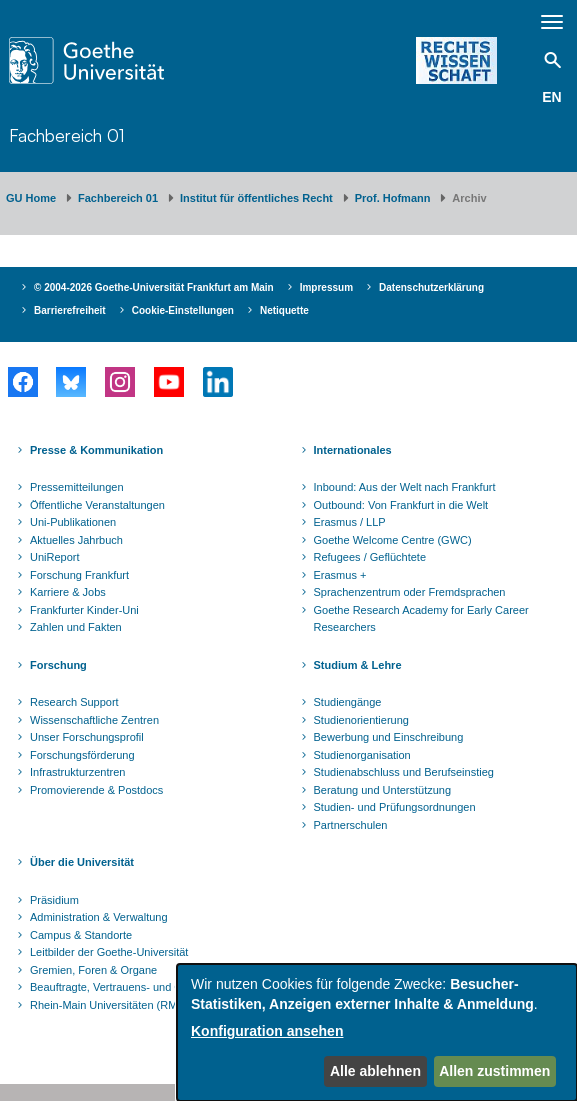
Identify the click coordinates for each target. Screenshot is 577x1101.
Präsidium (54, 900)
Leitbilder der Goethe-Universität (109, 952)
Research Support (74, 702)
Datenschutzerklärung (431, 287)
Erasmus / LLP (350, 522)
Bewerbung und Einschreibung (389, 737)
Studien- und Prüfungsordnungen (395, 807)
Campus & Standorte (81, 935)
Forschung (58, 665)
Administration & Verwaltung (99, 917)
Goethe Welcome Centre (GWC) (393, 540)
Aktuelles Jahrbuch (76, 540)
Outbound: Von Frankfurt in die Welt (401, 505)
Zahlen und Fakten (76, 627)
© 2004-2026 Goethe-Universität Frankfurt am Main (154, 287)
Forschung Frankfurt (79, 575)
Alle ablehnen (375, 1071)
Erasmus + (340, 575)
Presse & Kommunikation (96, 450)
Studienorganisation (362, 755)
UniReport (55, 557)
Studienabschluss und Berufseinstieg (404, 772)
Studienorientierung (361, 720)
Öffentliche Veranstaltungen (97, 505)
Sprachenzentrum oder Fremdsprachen (410, 592)
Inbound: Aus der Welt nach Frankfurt (405, 487)
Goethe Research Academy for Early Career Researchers (421, 619)
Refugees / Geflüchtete (370, 557)
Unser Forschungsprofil (87, 737)
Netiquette (284, 310)
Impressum (326, 287)
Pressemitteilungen (77, 487)
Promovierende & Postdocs (96, 790)
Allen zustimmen (494, 1071)
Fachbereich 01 (66, 135)
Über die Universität (82, 862)
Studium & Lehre (358, 665)
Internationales (353, 450)
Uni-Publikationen (73, 522)
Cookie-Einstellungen (183, 310)
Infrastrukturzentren (77, 772)
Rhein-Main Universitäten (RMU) (109, 1005)
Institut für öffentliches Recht (256, 198)
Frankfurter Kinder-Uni (84, 610)
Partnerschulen (351, 825)
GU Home (31, 198)
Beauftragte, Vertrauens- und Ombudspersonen (146, 987)
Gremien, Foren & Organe (93, 970)
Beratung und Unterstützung (383, 790)
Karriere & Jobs (68, 592)
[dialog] (377, 1032)
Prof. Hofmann (393, 198)
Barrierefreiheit (70, 310)
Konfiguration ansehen (267, 1031)
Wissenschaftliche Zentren (94, 720)
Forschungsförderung (82, 755)
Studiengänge (348, 702)
